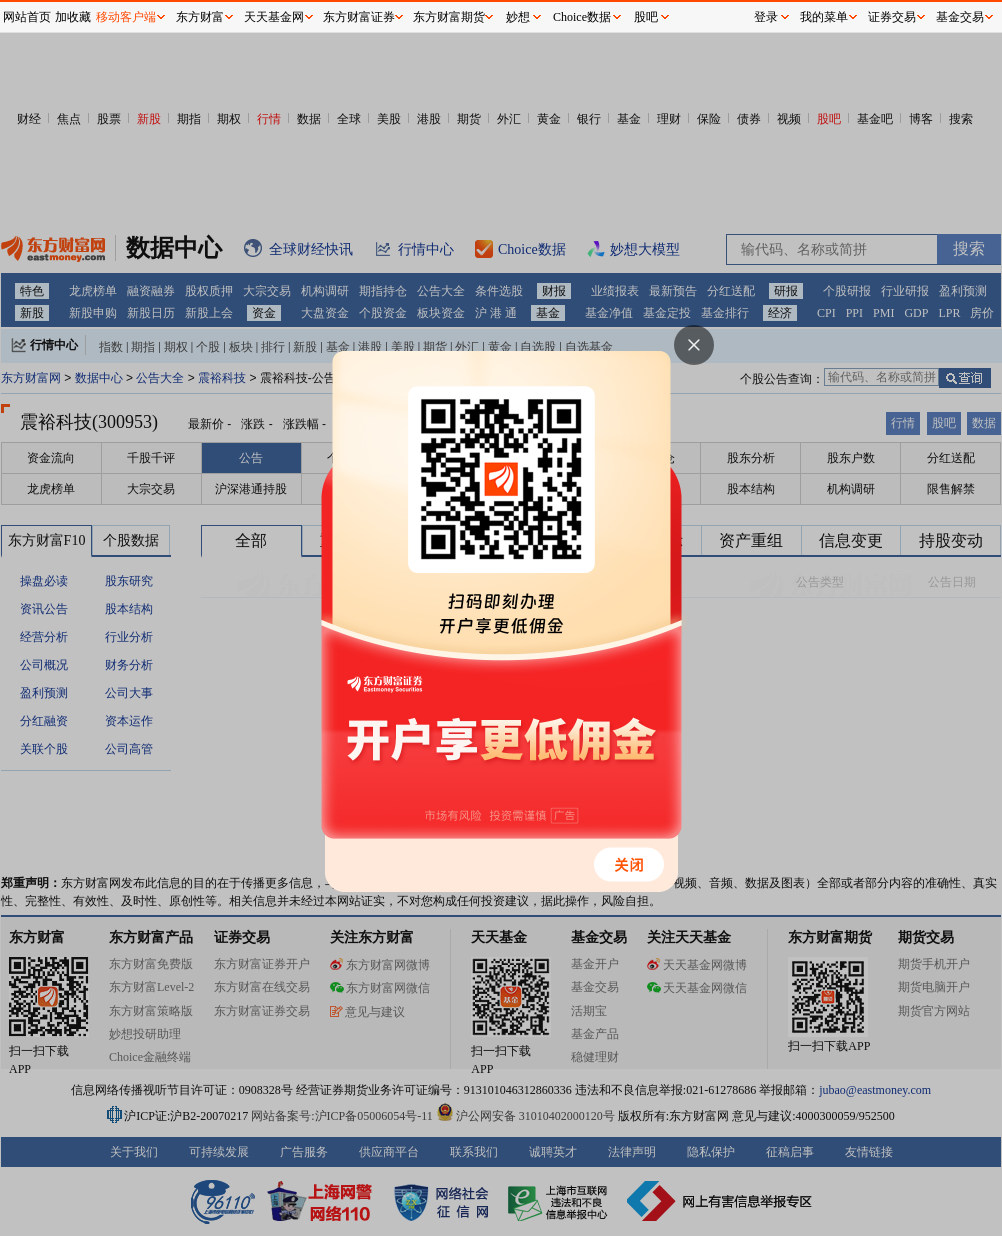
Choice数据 (582, 17)
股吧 (646, 17)
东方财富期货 (449, 17)
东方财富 (200, 17)
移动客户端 (126, 17)
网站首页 (27, 17)
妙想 (518, 17)
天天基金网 (274, 17)
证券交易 (892, 17)
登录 (766, 17)
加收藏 (73, 17)
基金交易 (960, 17)
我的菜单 (824, 17)
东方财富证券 (359, 17)
